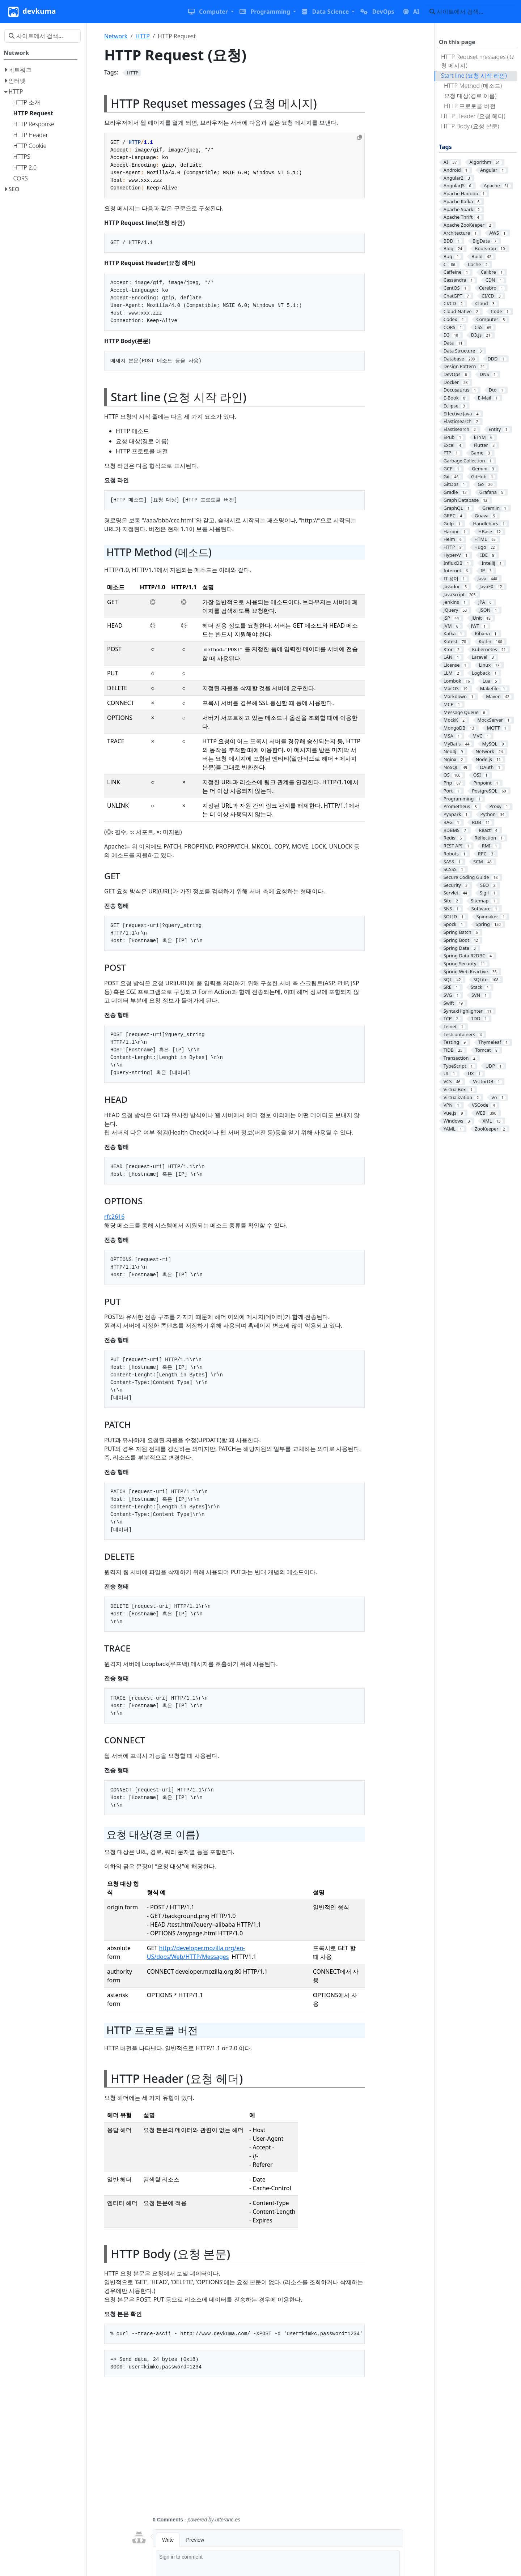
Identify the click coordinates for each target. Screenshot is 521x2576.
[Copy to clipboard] (359, 137)
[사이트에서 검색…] (471, 11)
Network (115, 36)
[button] (211, 11)
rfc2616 (115, 1217)
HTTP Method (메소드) (473, 86)
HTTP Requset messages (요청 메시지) (477, 61)
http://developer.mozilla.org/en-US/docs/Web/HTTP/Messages (196, 1952)
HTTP (142, 36)
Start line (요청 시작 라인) (474, 76)
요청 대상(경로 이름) (470, 96)
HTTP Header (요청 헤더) (473, 116)
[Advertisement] (267, 2451)
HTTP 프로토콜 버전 (470, 106)
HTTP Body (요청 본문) (470, 126)
